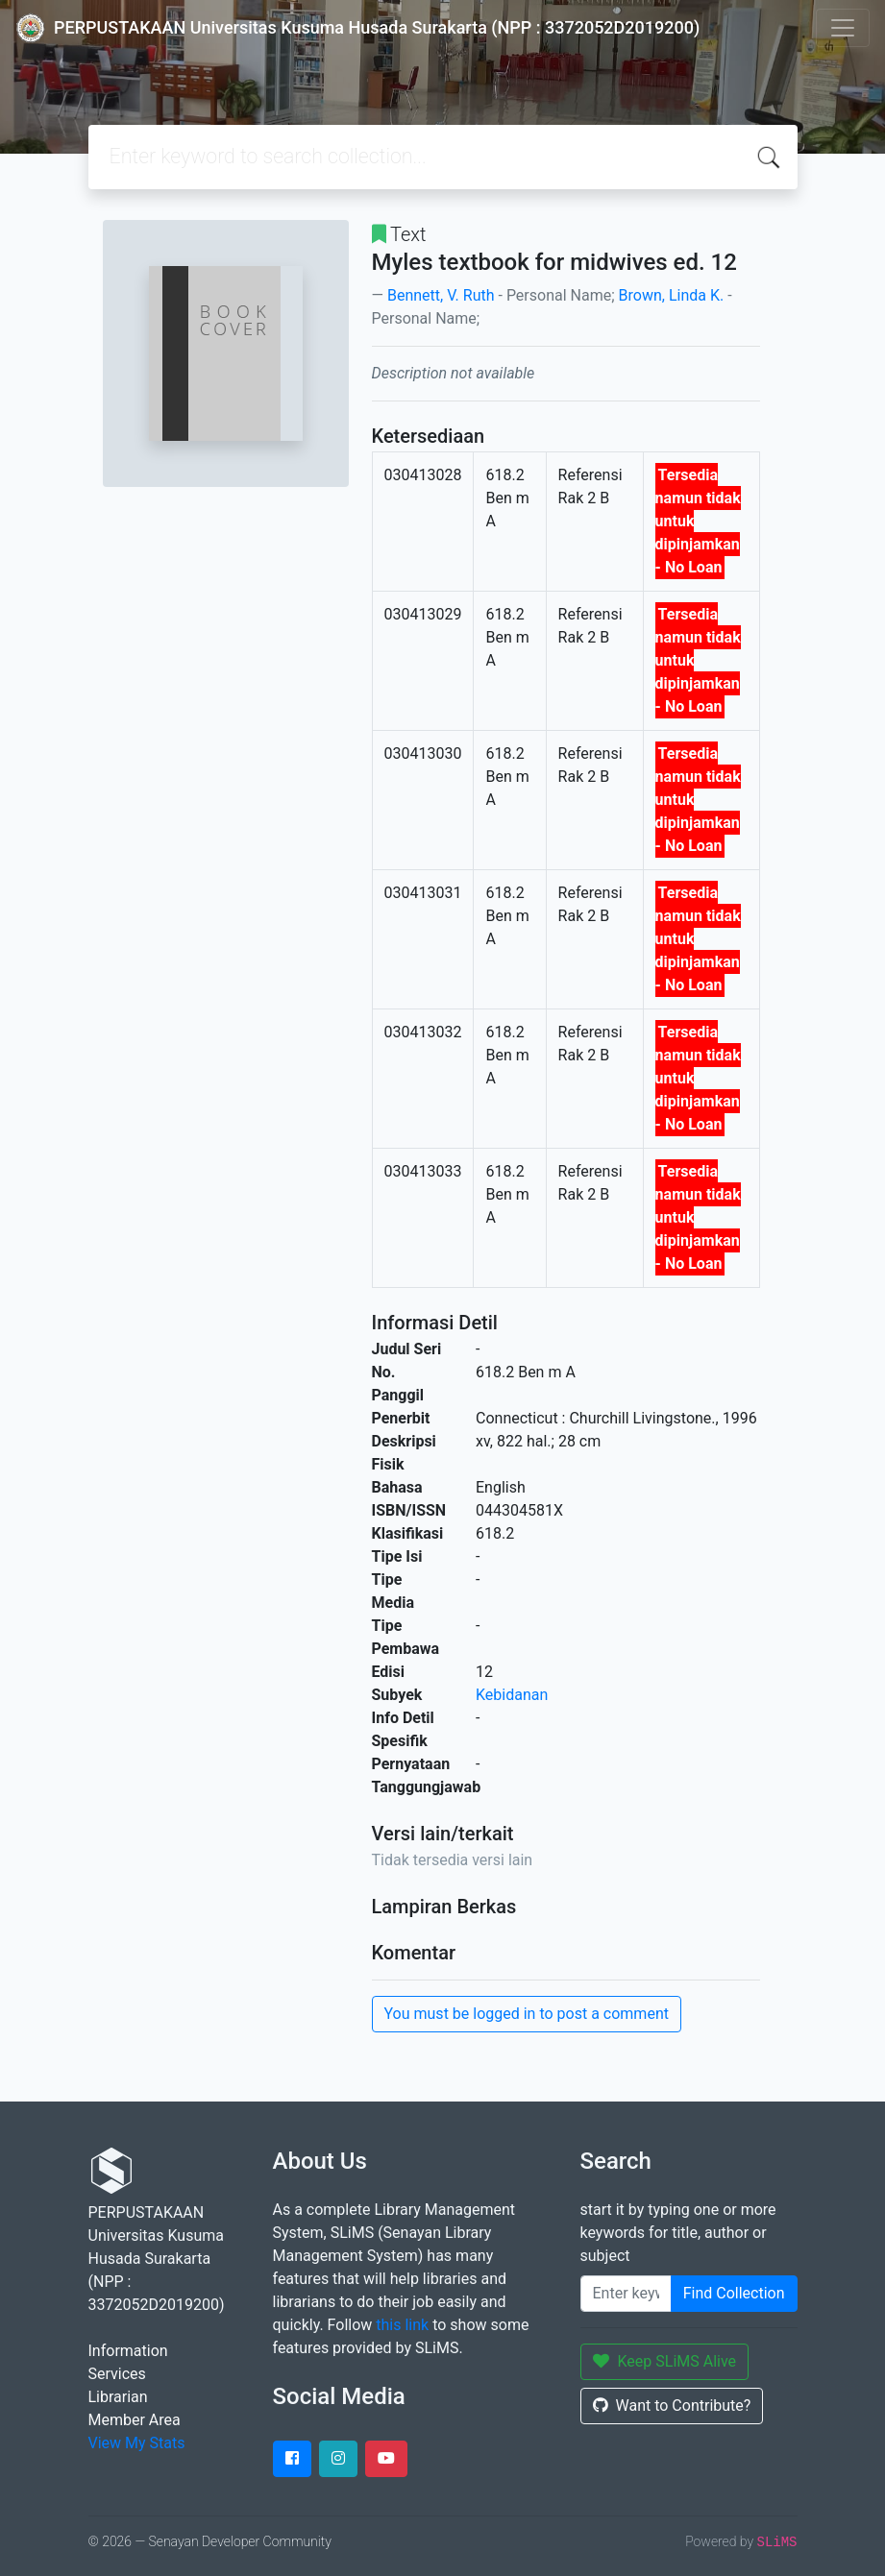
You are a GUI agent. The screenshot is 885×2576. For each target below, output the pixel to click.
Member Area (134, 2420)
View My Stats (136, 2443)
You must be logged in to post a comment (526, 2014)
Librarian (118, 2397)
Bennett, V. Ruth (441, 295)
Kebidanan (512, 1695)
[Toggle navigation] (843, 28)
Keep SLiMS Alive (665, 2361)
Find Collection (734, 2293)
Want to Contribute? (672, 2405)
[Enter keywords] (626, 2293)
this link (402, 2325)
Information (128, 2351)
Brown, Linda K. (672, 295)
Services (117, 2374)
